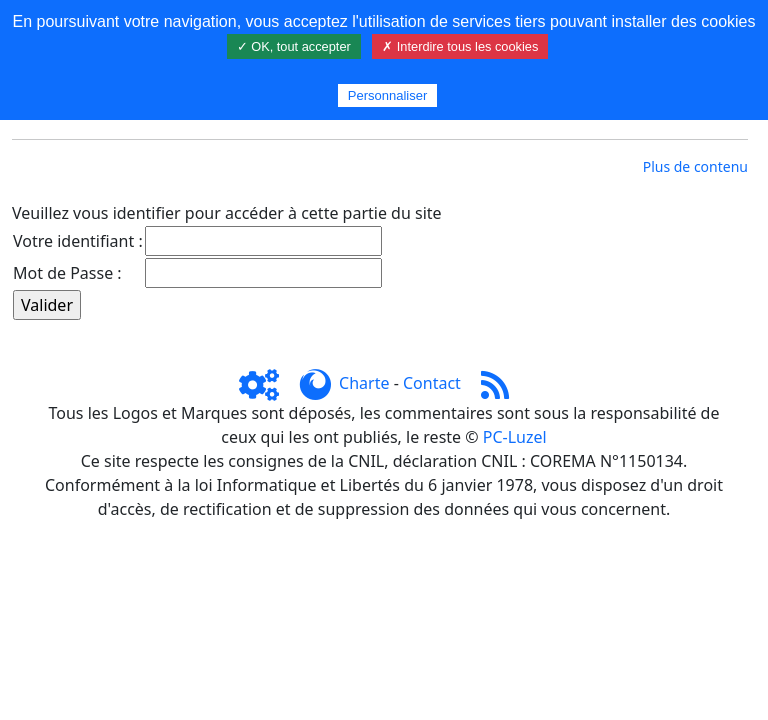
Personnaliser (388, 95)
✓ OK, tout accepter (294, 46)
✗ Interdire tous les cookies (460, 46)
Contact (432, 383)
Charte (364, 383)
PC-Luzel (515, 437)
